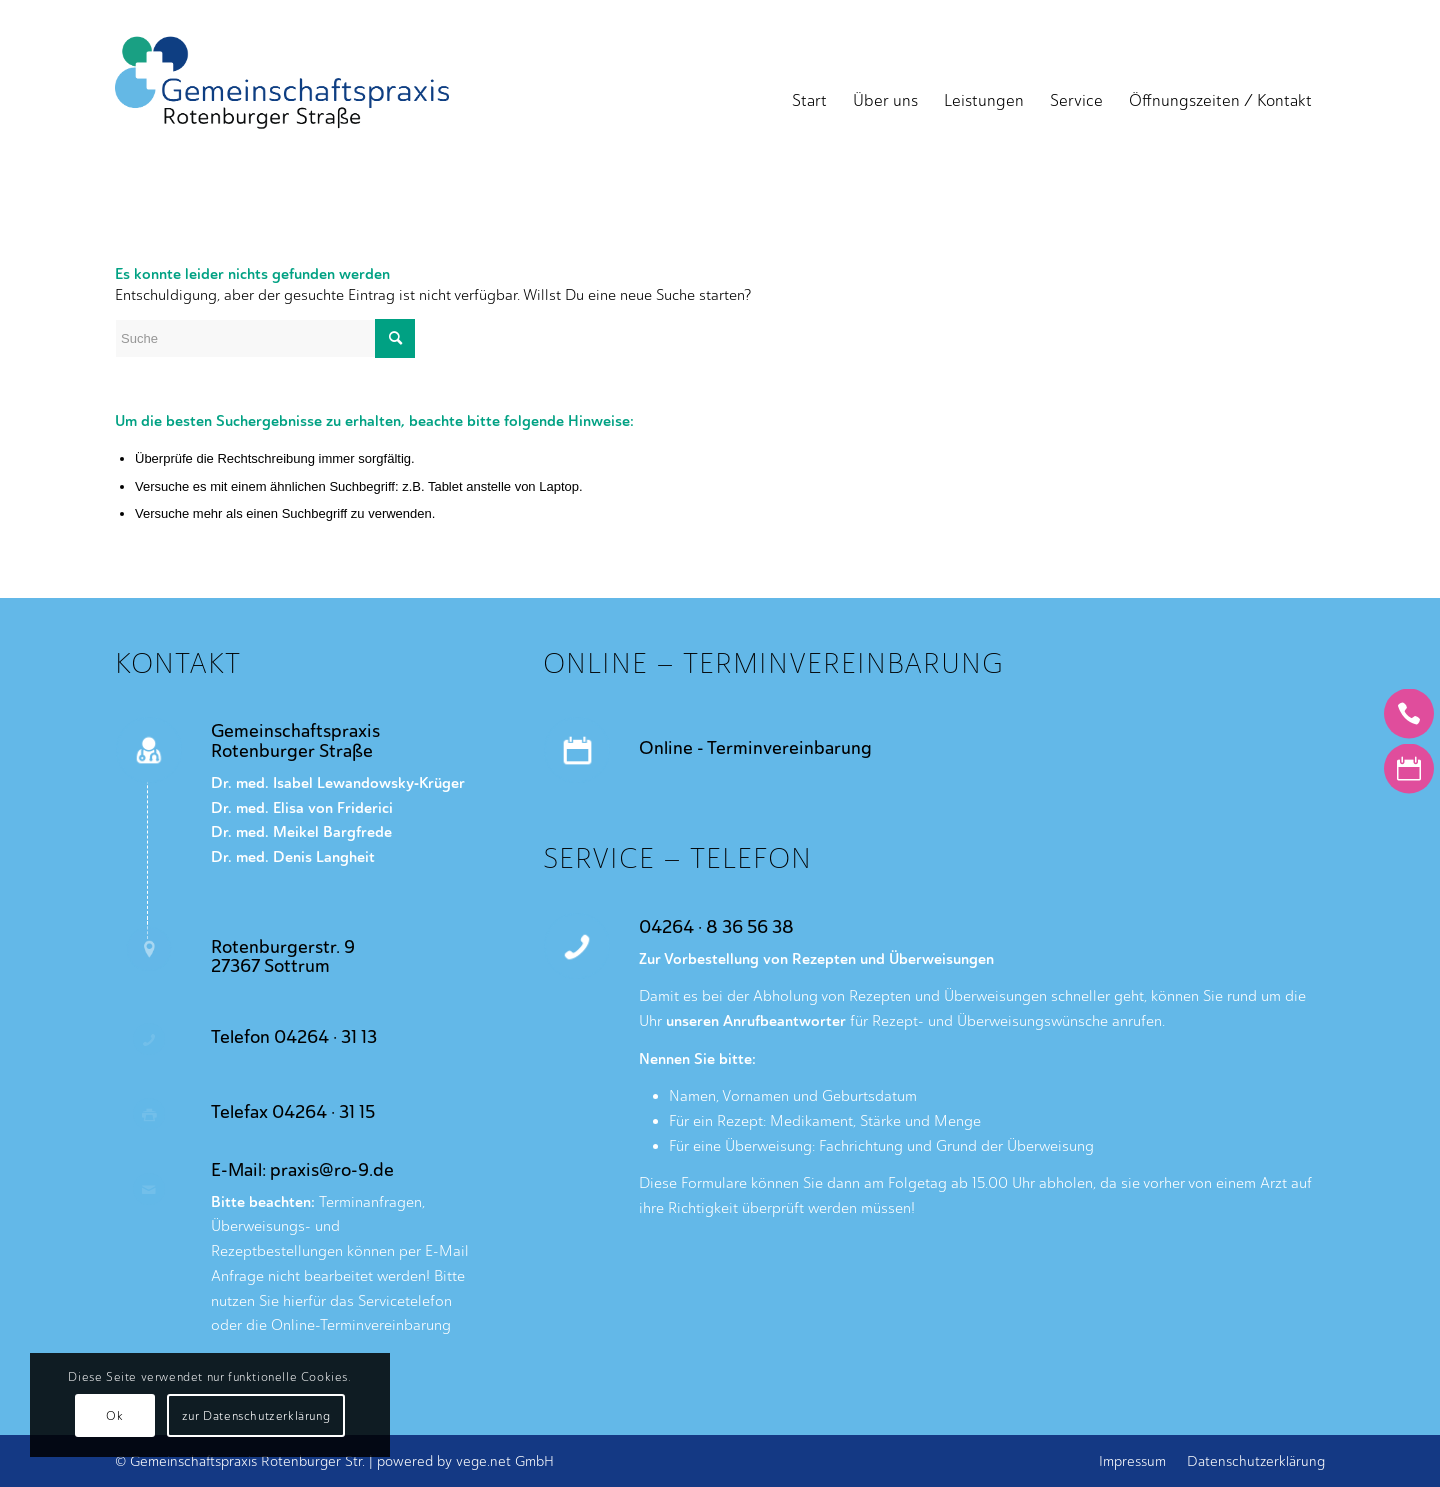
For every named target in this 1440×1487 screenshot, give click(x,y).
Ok (114, 1416)
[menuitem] (809, 101)
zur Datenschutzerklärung (256, 1416)
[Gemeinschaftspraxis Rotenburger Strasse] (282, 101)
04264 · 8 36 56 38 (716, 927)
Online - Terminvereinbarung (755, 748)
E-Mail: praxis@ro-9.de (302, 1170)
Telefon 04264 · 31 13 (294, 1037)
